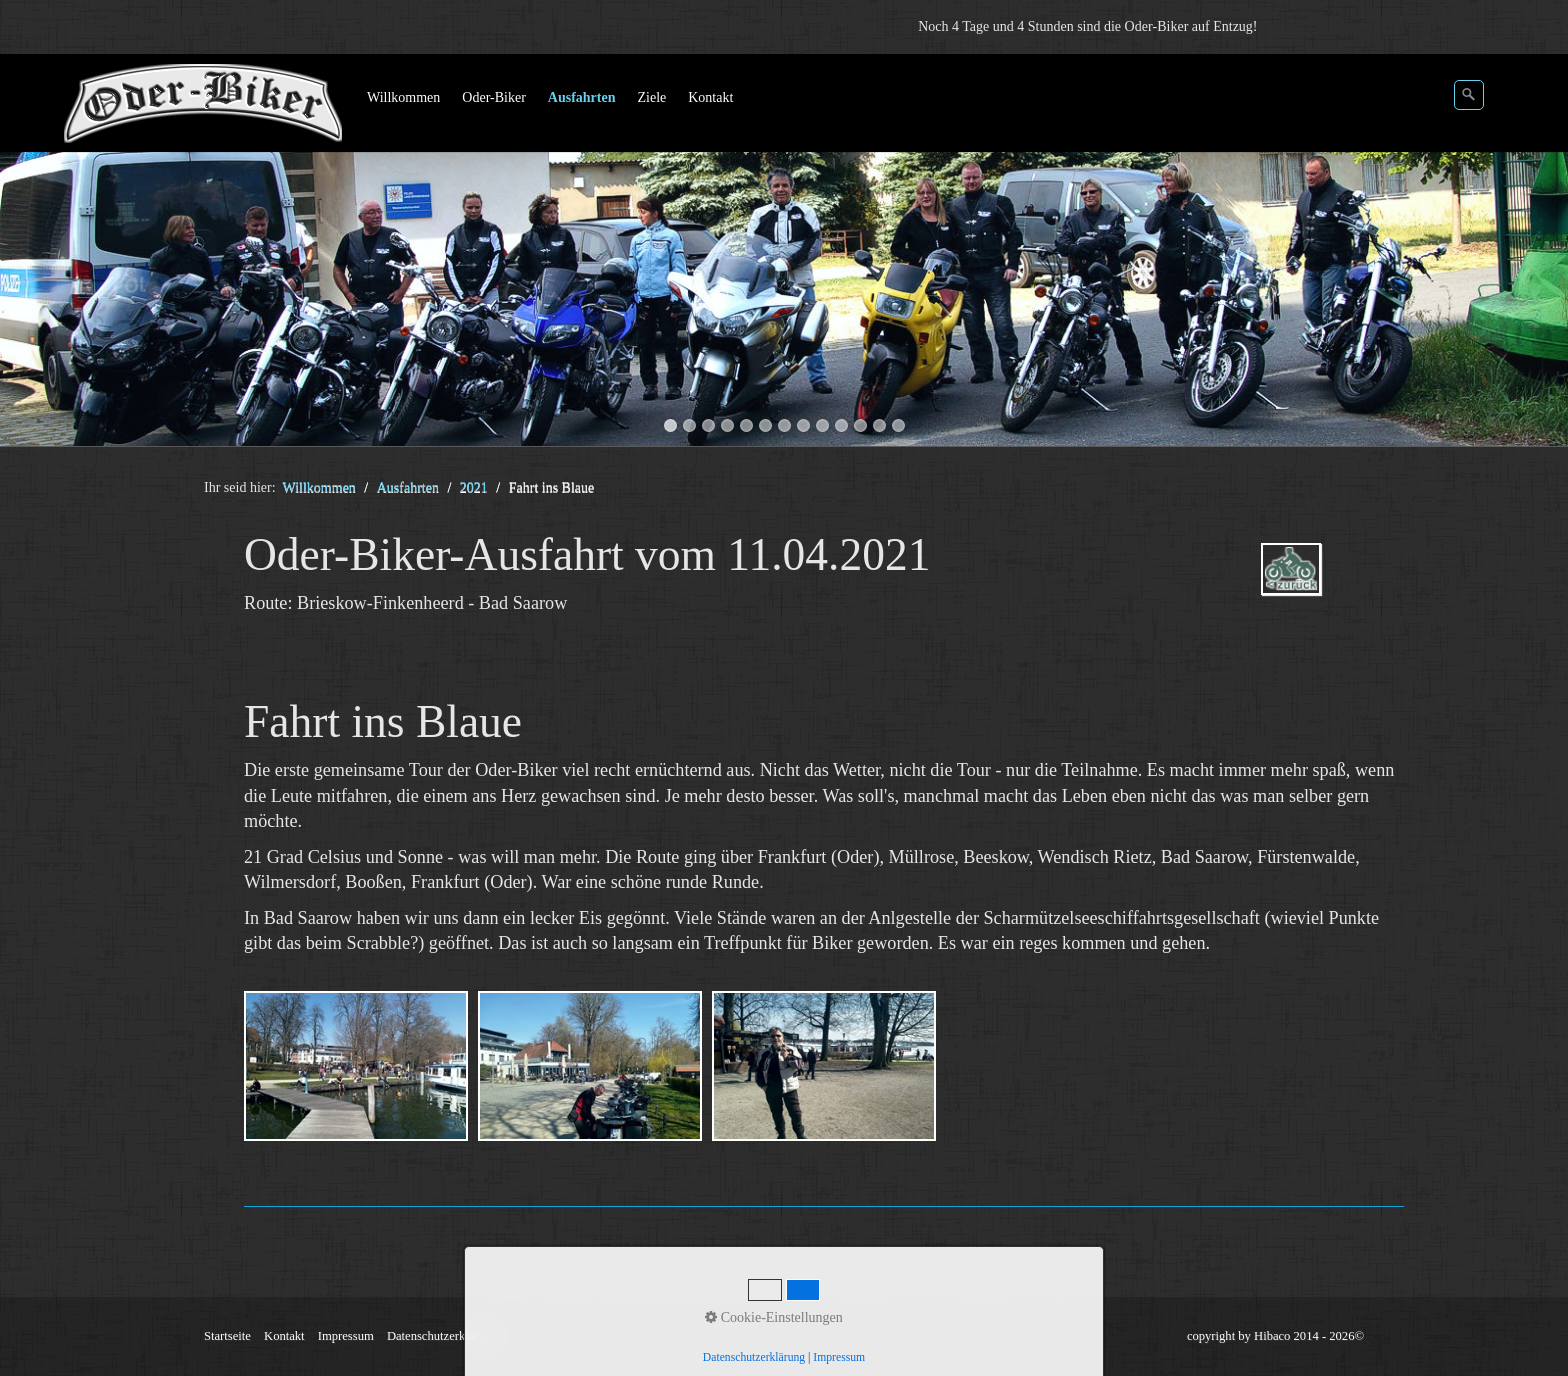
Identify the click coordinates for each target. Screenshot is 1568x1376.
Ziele (651, 97)
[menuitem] (404, 98)
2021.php (1320, 586)
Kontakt (710, 97)
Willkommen (403, 97)
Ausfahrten (582, 97)
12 (879, 425)
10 (841, 425)
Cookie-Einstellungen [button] (774, 1317)
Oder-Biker (493, 97)
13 (898, 425)
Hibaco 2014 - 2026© (1309, 1336)
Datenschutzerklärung (442, 1336)
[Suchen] (1469, 95)
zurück (35, 254)
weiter (1533, 254)
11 (860, 425)
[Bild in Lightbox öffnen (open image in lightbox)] (356, 1065)
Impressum (346, 1336)
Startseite (227, 1336)
